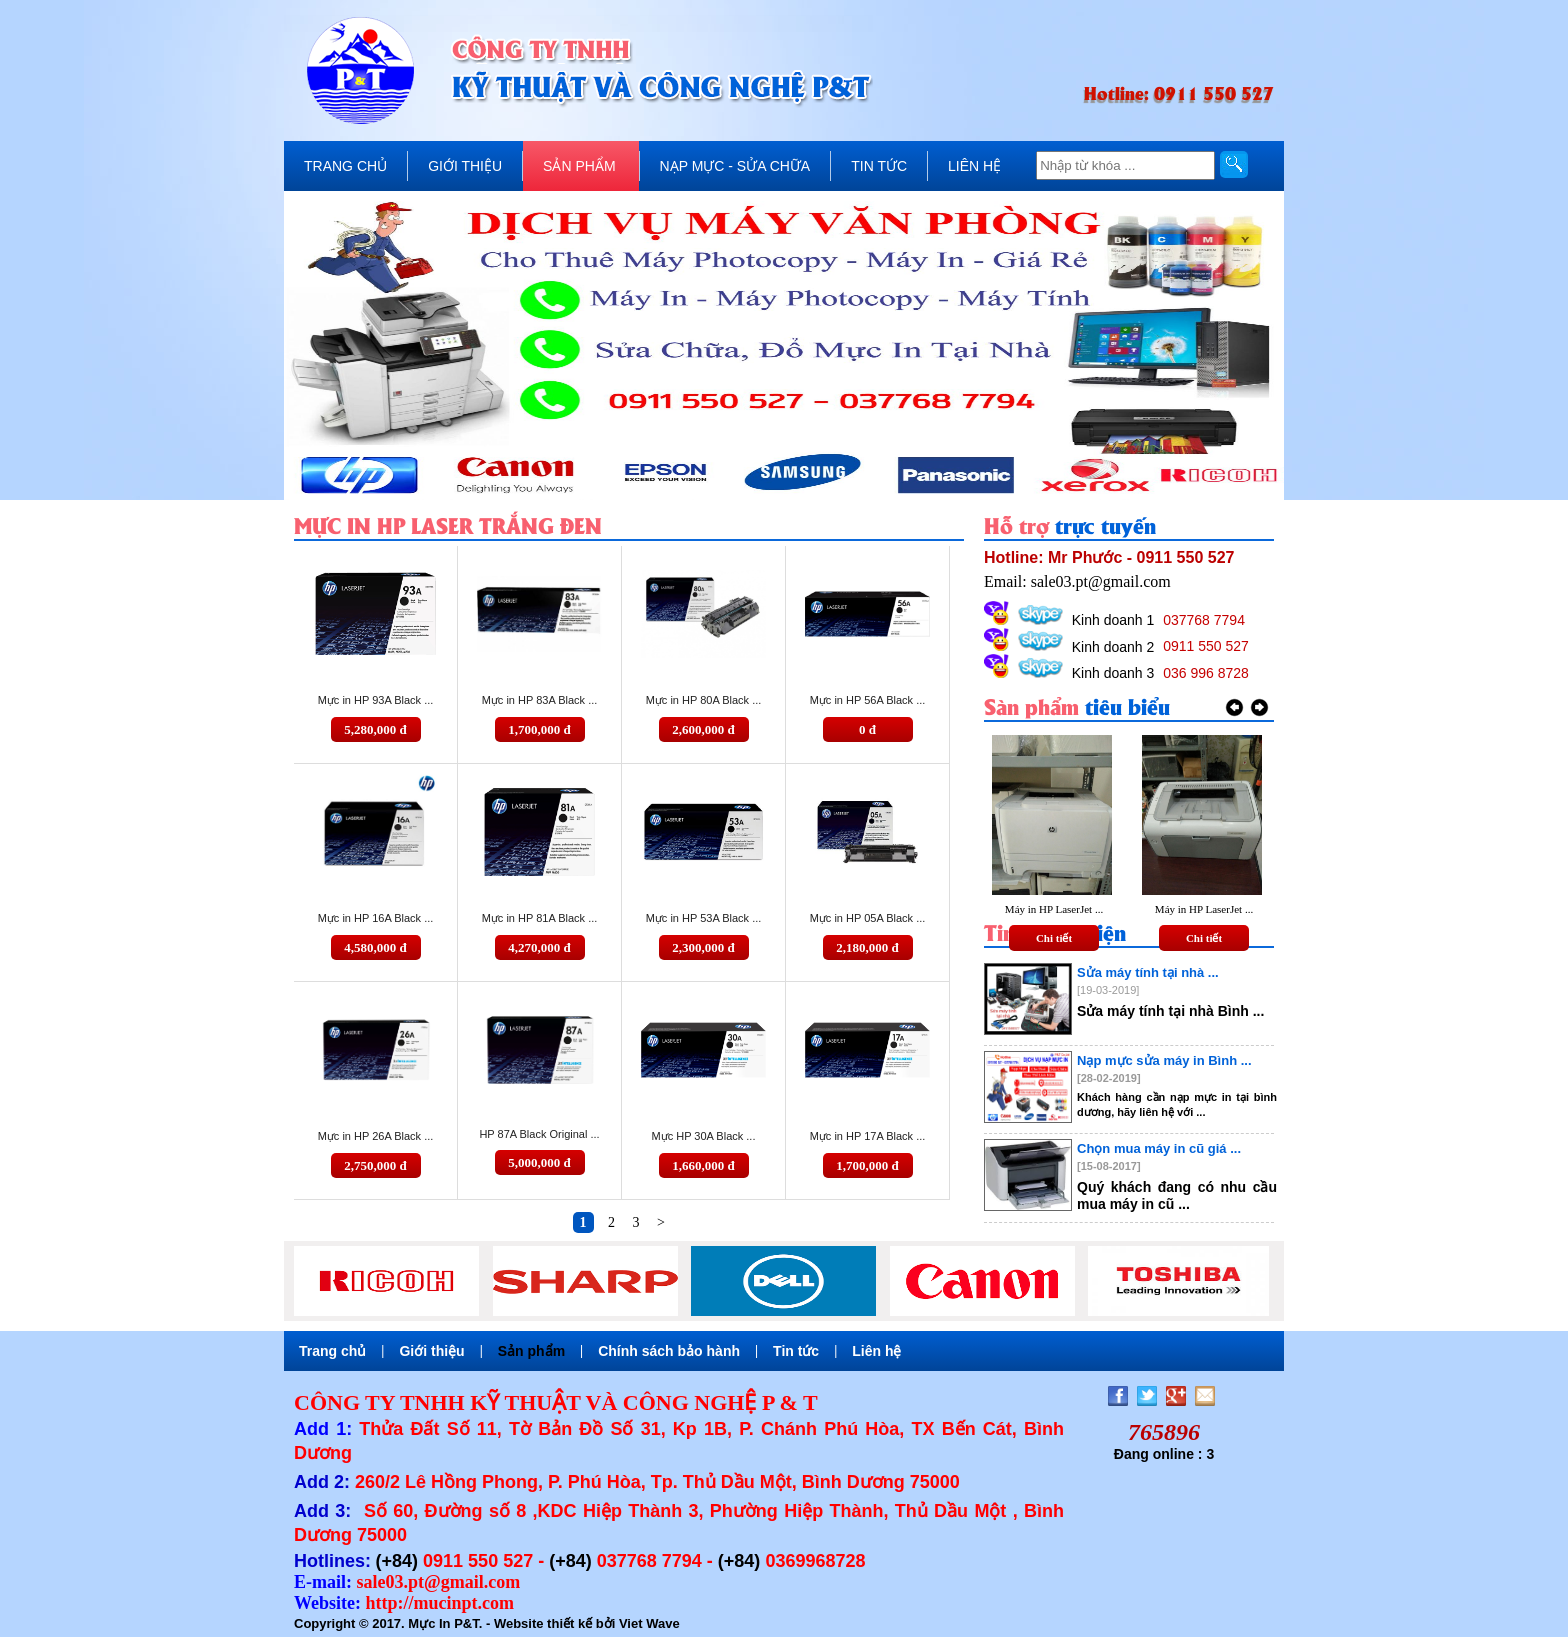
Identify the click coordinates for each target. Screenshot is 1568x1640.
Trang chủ (332, 1351)
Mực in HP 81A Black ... (540, 918)
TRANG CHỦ (345, 166)
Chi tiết (1054, 938)
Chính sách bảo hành (669, 1351)
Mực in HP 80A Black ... (704, 700)
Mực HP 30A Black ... (703, 1136)
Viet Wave (649, 1623)
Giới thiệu (431, 1351)
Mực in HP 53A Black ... (704, 918)
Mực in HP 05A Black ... (868, 918)
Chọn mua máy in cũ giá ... (1159, 1148)
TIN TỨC (879, 166)
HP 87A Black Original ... (539, 1134)
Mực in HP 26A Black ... (376, 1136)
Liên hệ (876, 1351)
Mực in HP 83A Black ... (540, 700)
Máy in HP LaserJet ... (1054, 909)
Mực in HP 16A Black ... (376, 918)
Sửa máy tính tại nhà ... (1148, 972)
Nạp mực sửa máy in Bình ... (1164, 1060)
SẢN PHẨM (579, 166)
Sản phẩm (531, 1351)
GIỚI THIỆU (465, 166)
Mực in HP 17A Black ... (868, 1136)
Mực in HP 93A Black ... (376, 700)
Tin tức (796, 1351)
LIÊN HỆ (974, 166)
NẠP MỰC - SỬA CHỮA (735, 166)
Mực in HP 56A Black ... (868, 700)
